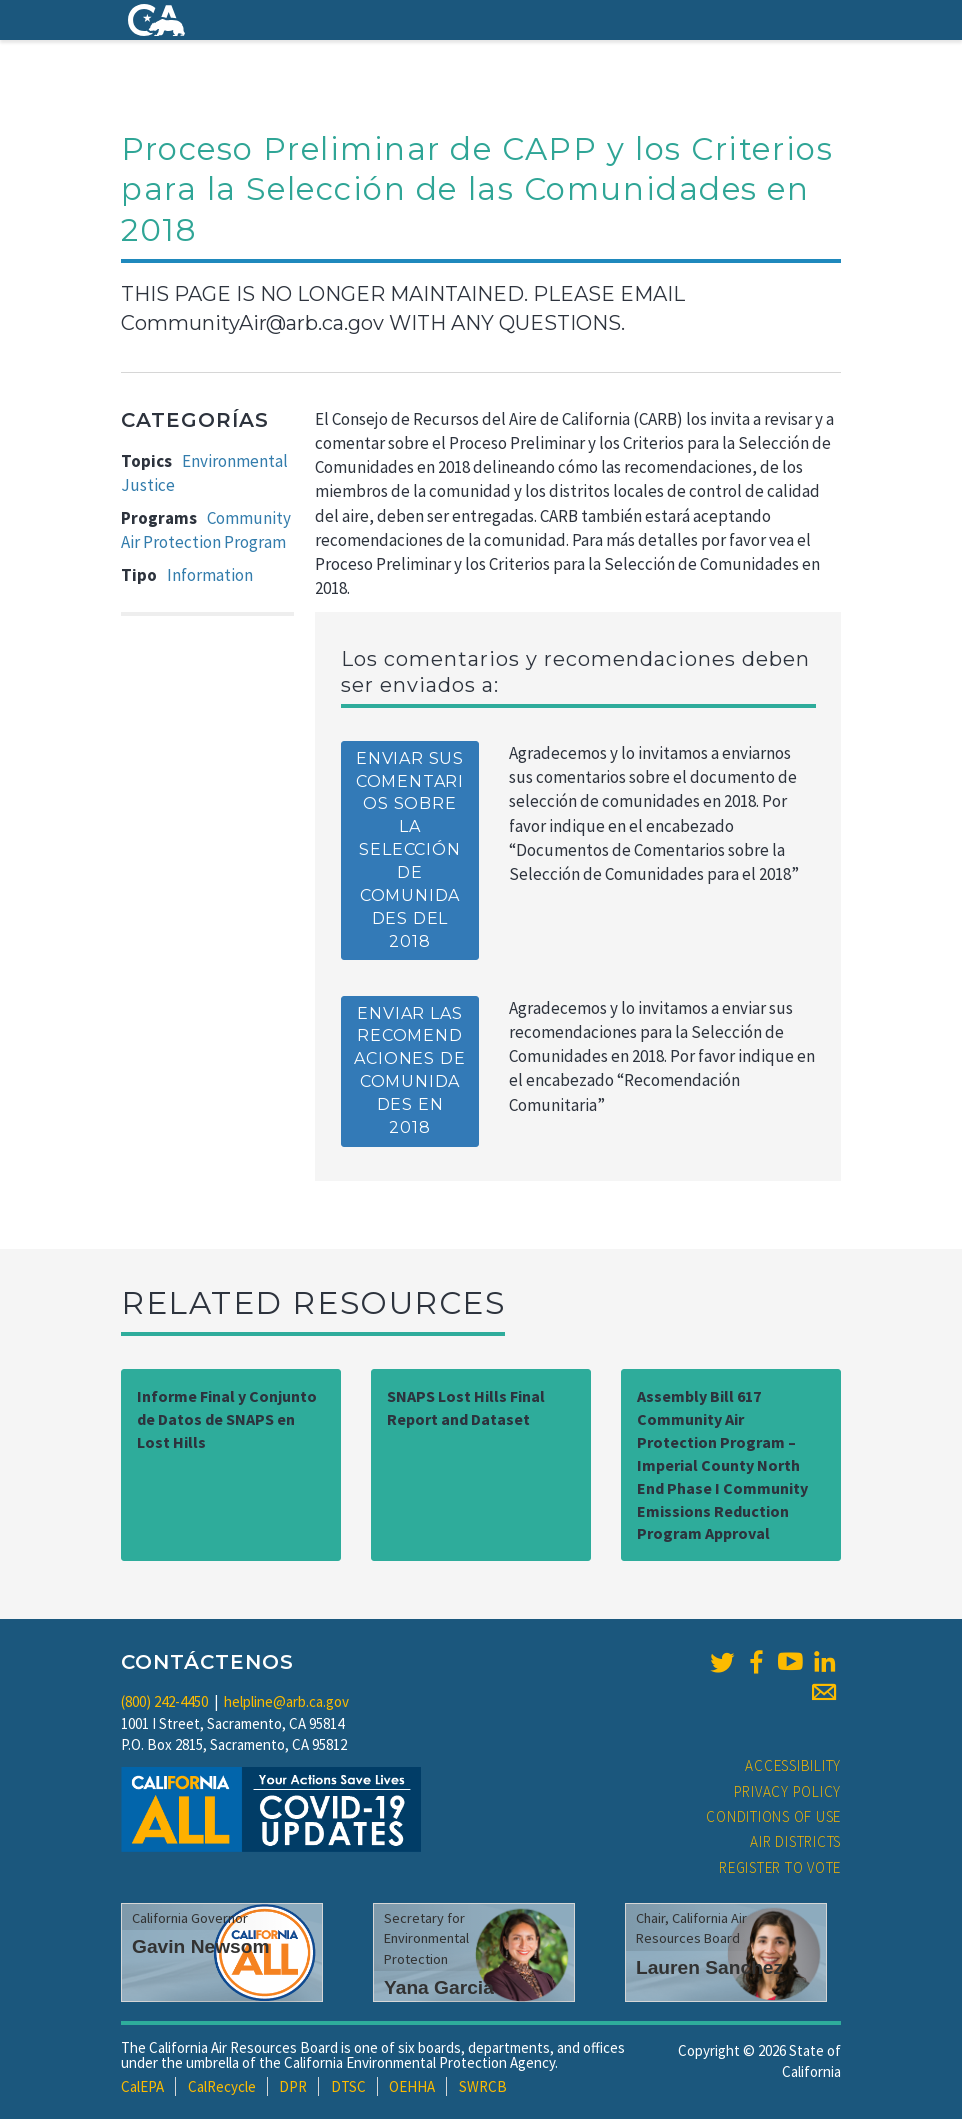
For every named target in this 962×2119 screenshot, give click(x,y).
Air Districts (795, 1841)
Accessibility (793, 1765)
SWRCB (483, 2086)
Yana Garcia (439, 1987)
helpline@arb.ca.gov (286, 1701)
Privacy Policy (788, 1791)
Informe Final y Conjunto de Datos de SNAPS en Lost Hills (227, 1419)
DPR (293, 2086)
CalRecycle (222, 2086)
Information (210, 575)
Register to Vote (780, 1867)
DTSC (348, 2086)
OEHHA (412, 2086)
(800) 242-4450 (164, 1701)
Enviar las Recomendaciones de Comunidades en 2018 (409, 1070)
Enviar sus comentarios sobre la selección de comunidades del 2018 (410, 850)
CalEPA (142, 2086)
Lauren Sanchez (709, 1967)
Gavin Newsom (201, 1946)
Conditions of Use (773, 1816)
